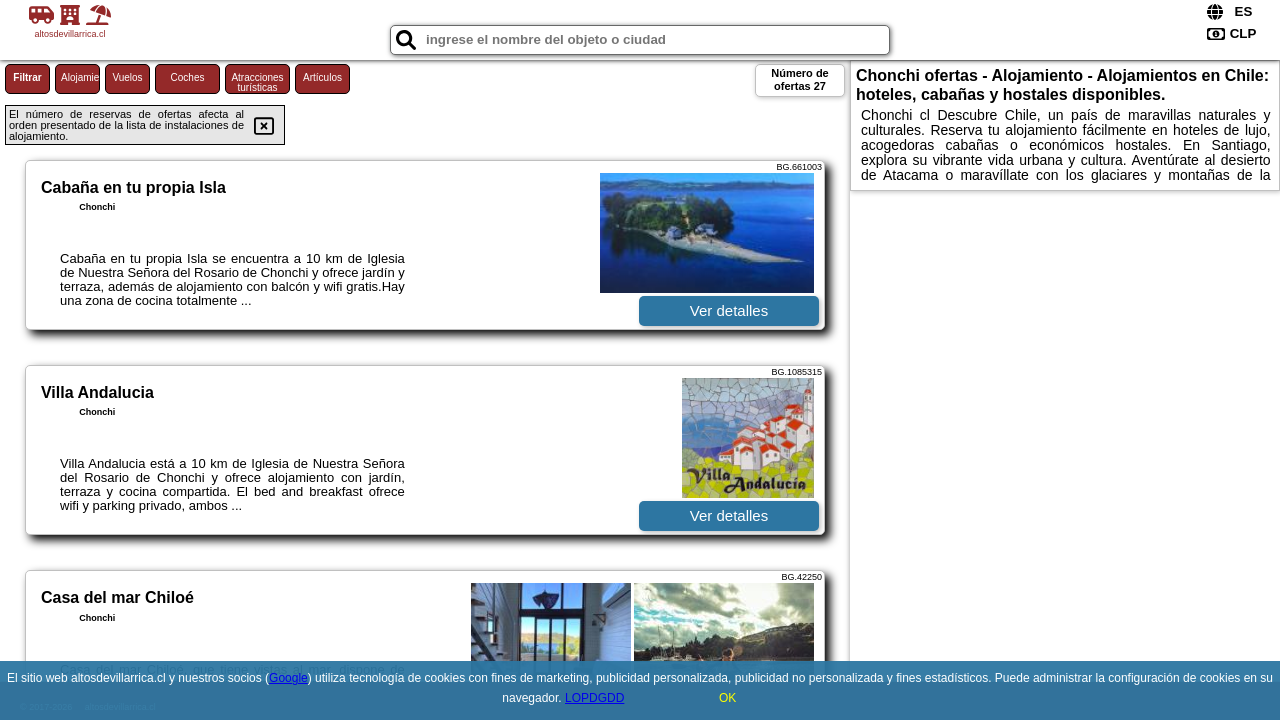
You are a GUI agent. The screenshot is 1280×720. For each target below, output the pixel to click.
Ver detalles (729, 310)
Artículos (322, 77)
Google (288, 678)
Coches (188, 77)
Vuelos (127, 77)
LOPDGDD (594, 698)
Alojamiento (80, 77)
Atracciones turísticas (257, 82)
